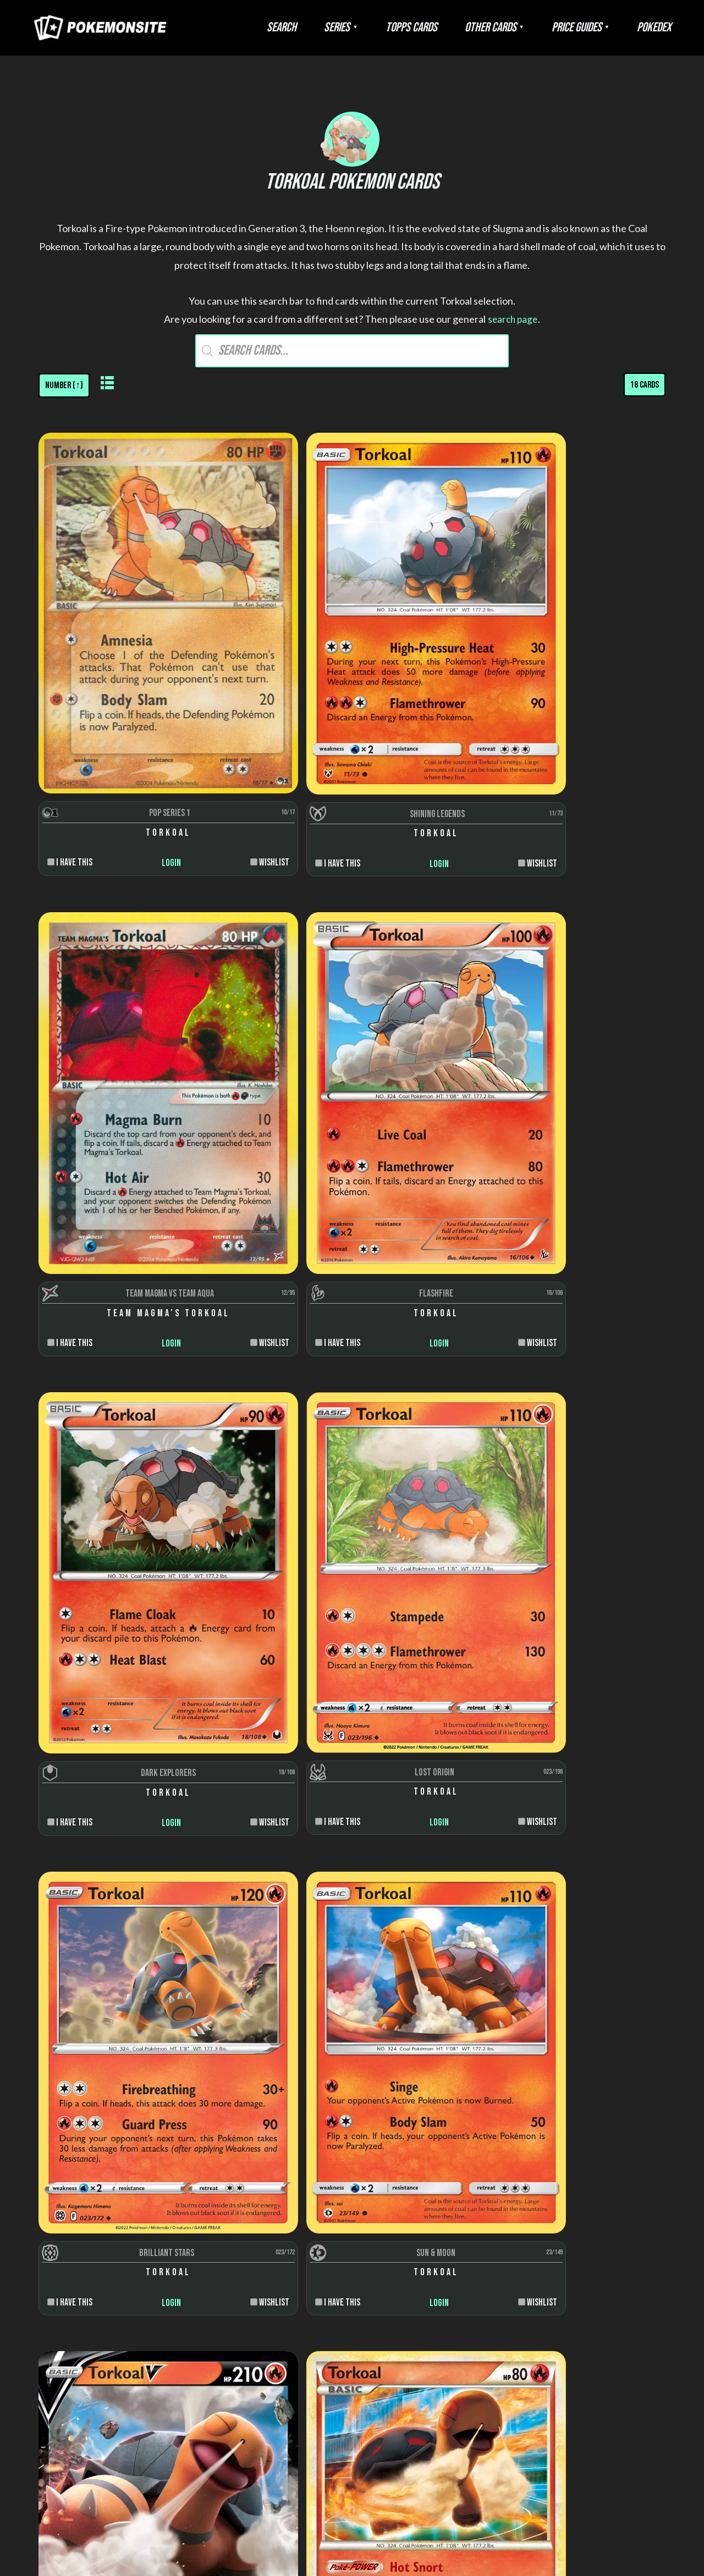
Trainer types (437, 2333)
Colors (438, 2267)
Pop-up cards (610, 2333)
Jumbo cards (610, 2421)
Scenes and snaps (610, 2355)
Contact (431, 2473)
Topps (266, 2289)
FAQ (293, 2473)
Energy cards (609, 2289)
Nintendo (266, 2267)
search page (513, 319)
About (269, 2473)
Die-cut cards (610, 2377)
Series (386, 27)
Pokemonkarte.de (598, 2548)
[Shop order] (64, 385)
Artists (438, 2244)
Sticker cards (609, 2311)
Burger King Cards (266, 2333)
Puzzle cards (610, 2399)
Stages (438, 2311)
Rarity (438, 2289)
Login (115, 709)
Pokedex (659, 27)
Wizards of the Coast (265, 2244)
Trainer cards (610, 2267)
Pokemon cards (610, 2244)
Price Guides (593, 27)
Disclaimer (326, 2473)
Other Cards (518, 27)
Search (342, 27)
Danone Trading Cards (266, 2311)
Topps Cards (450, 27)
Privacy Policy (382, 2473)
